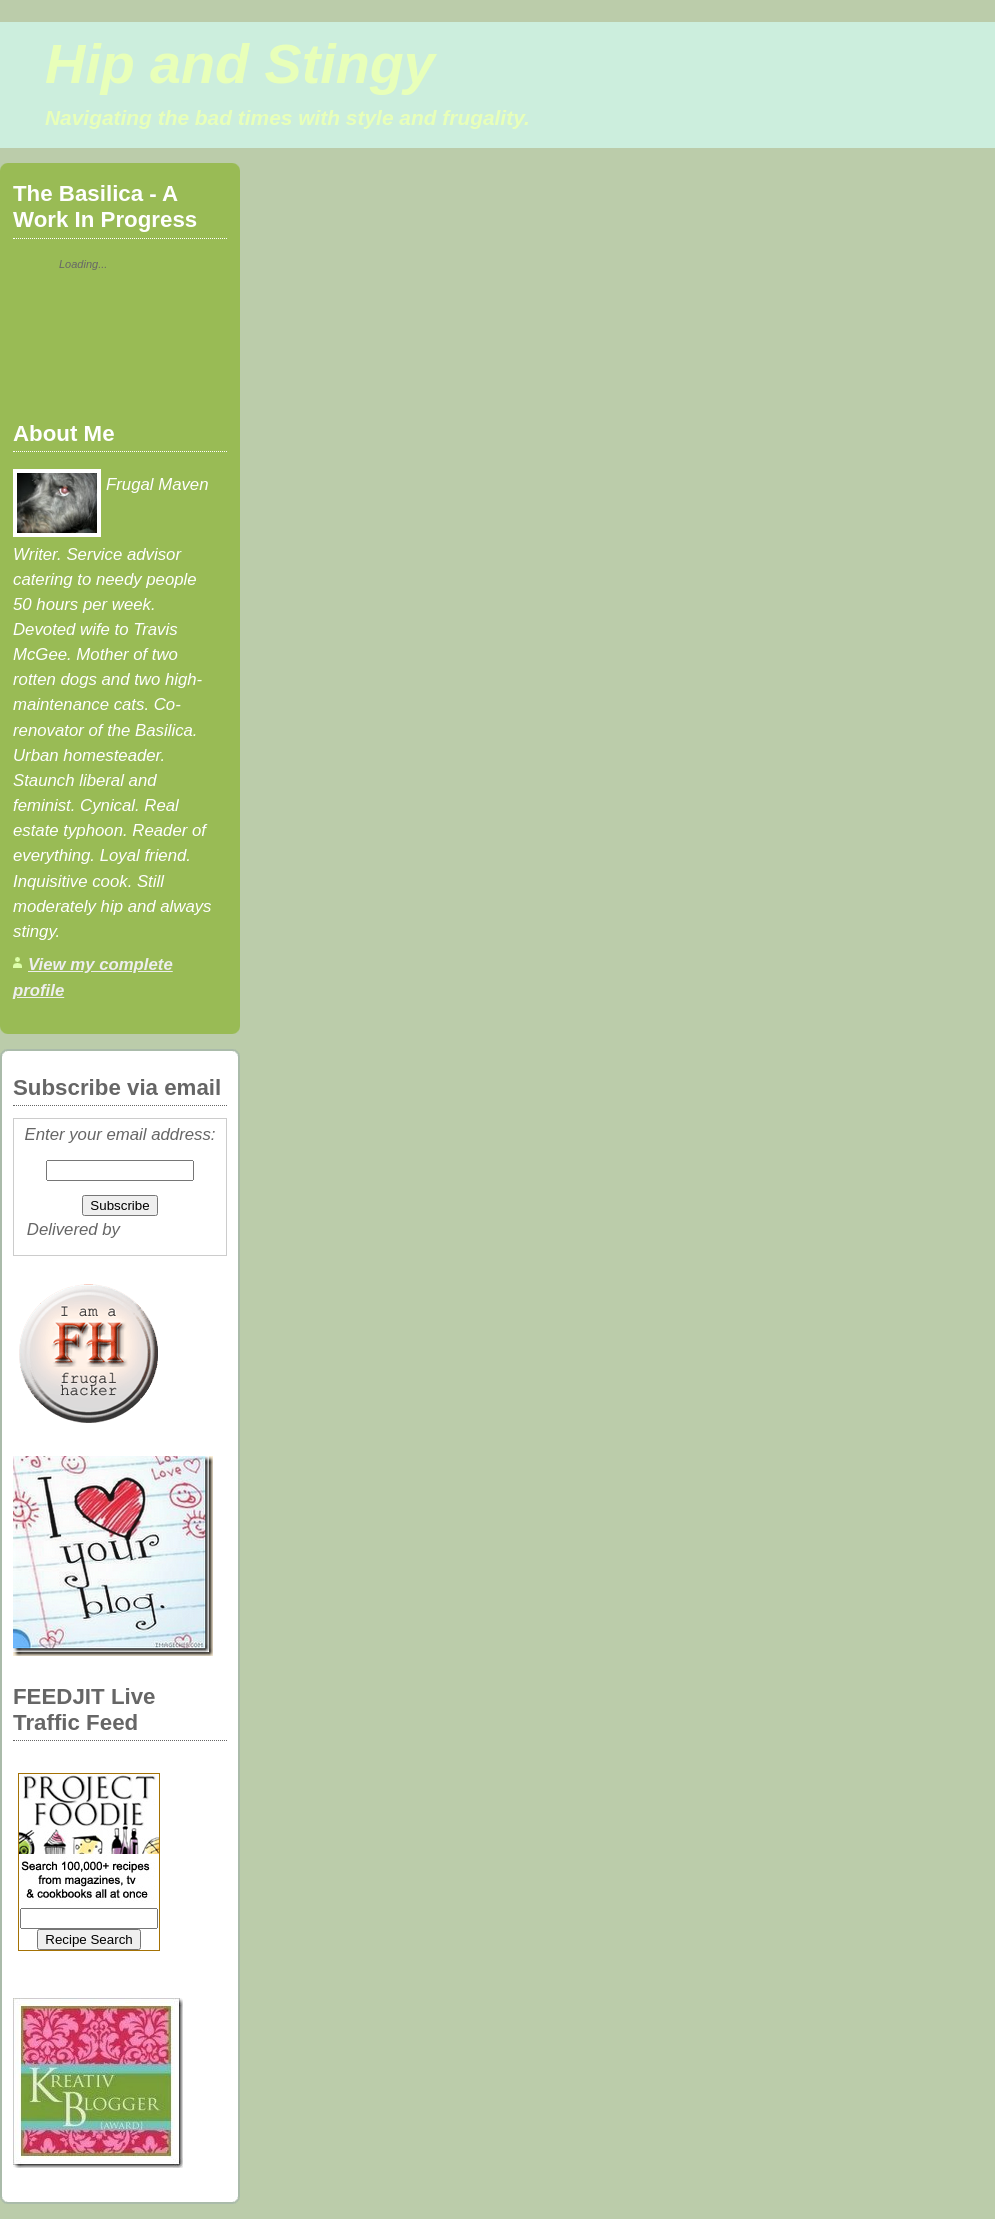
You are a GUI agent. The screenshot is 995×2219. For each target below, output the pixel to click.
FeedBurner (169, 1229)
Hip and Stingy (240, 64)
